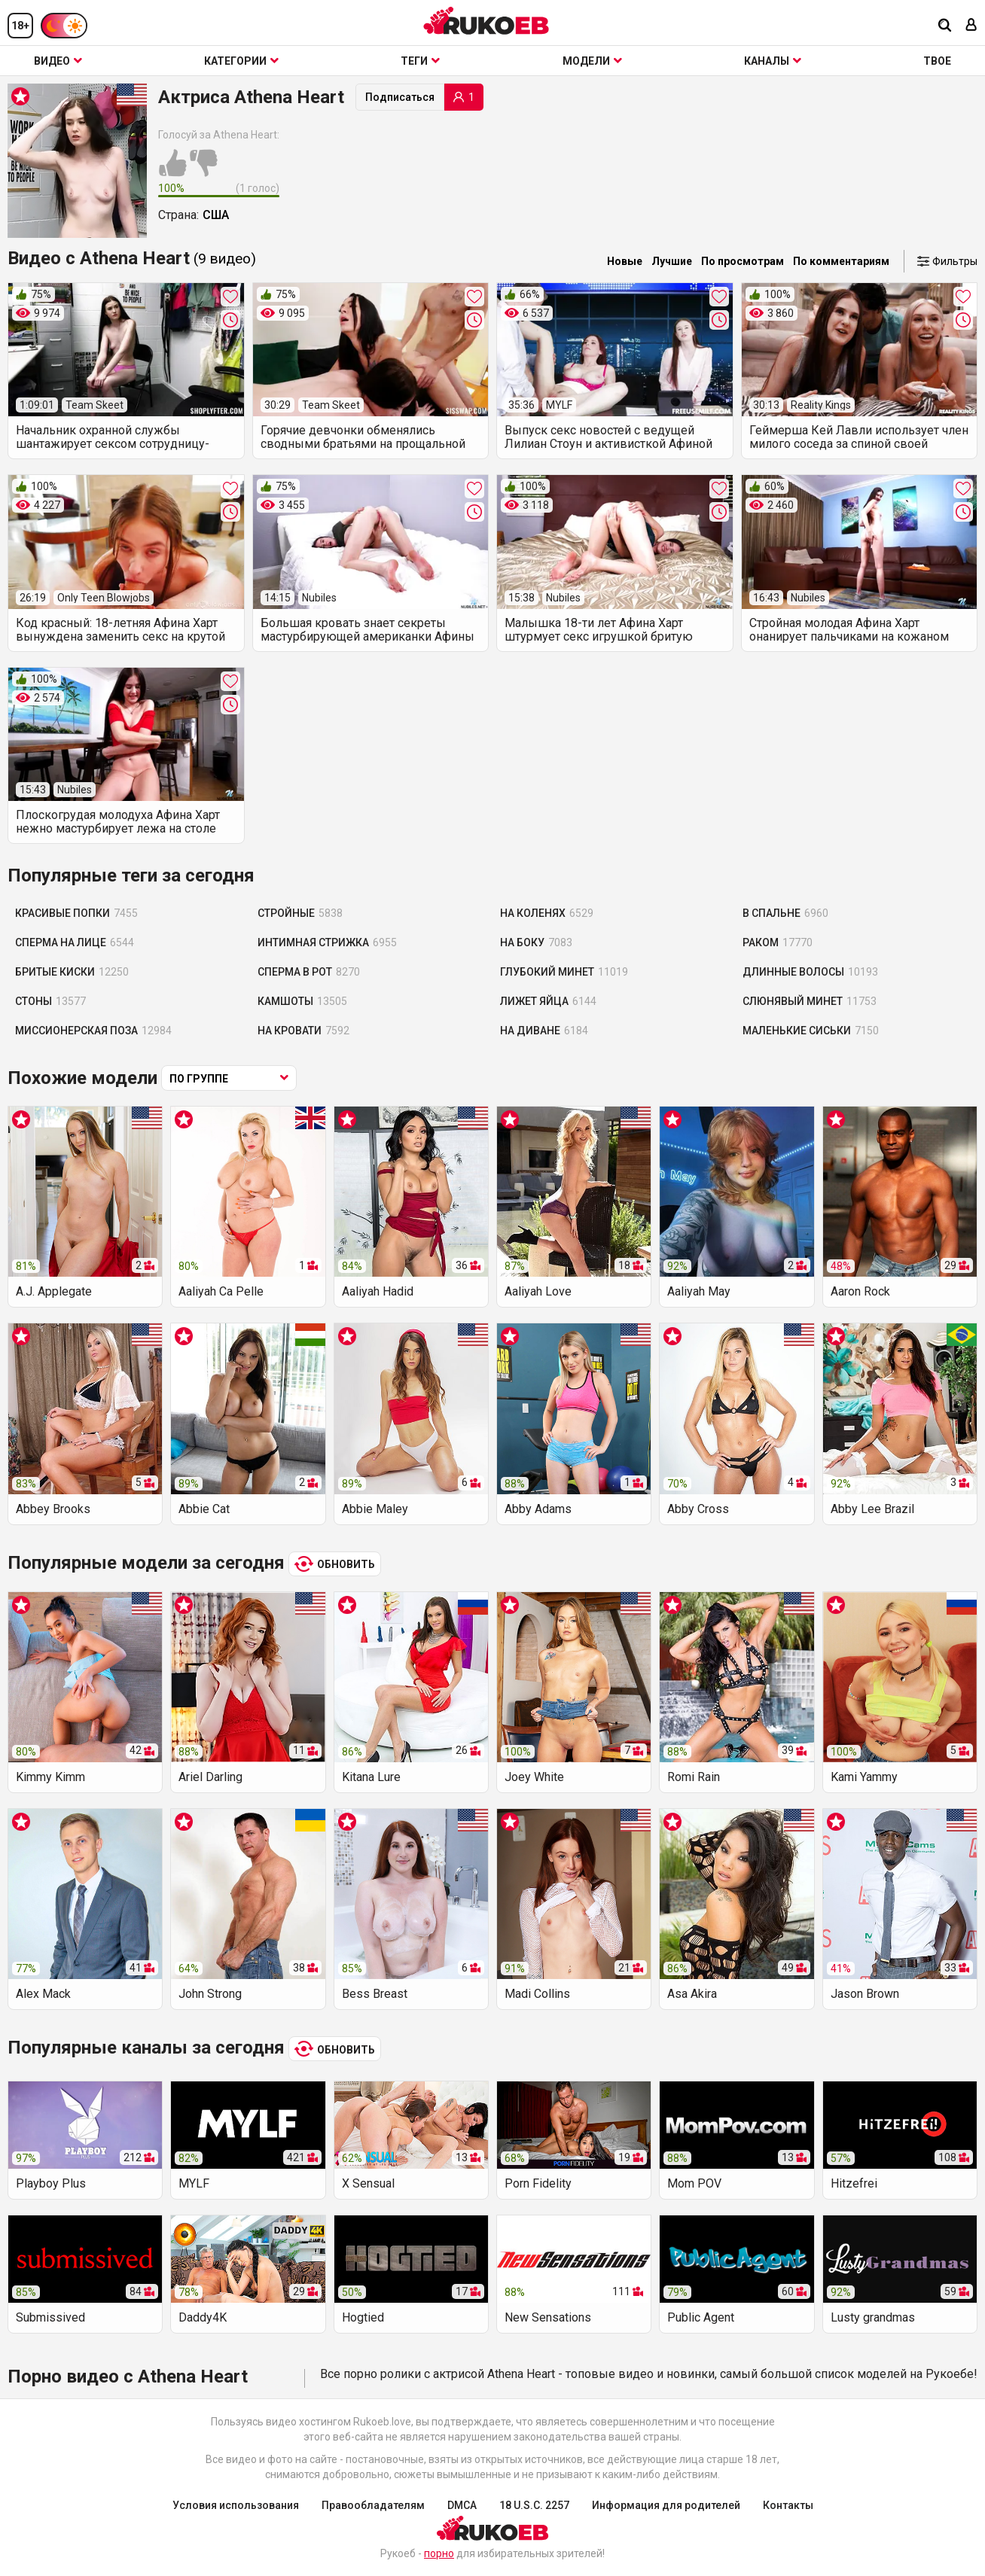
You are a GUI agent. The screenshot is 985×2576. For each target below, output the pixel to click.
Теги (420, 61)
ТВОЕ (937, 61)
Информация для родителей (666, 2505)
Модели (592, 61)
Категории (241, 61)
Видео (58, 61)
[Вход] (971, 26)
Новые (624, 261)
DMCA (462, 2505)
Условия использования (235, 2505)
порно (439, 2553)
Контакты (788, 2505)
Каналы (772, 61)
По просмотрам (742, 261)
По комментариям (841, 261)
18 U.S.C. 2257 (534, 2505)
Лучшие (671, 261)
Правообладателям (373, 2505)
